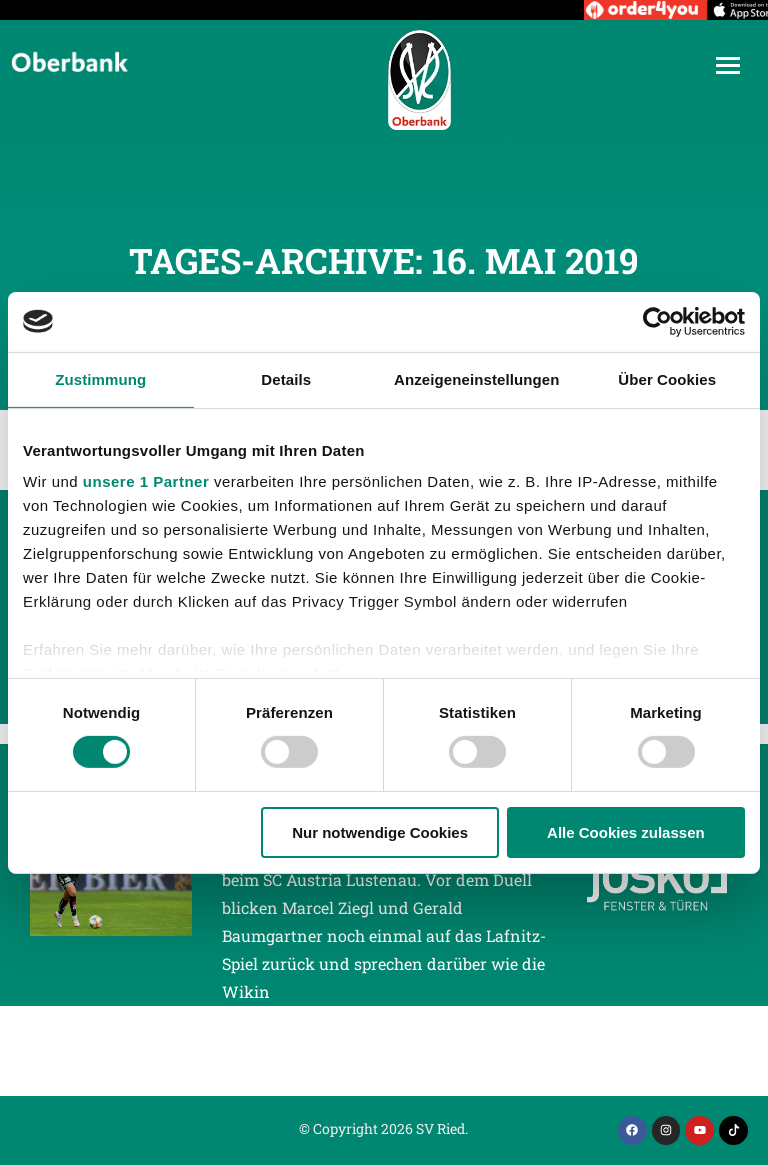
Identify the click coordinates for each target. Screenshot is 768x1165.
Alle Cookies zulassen (626, 832)
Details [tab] (286, 378)
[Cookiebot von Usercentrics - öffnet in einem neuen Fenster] (657, 321)
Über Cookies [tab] (667, 378)
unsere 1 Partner (146, 481)
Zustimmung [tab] (100, 378)
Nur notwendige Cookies (380, 832)
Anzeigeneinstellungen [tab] (476, 378)
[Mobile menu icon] (728, 65)
